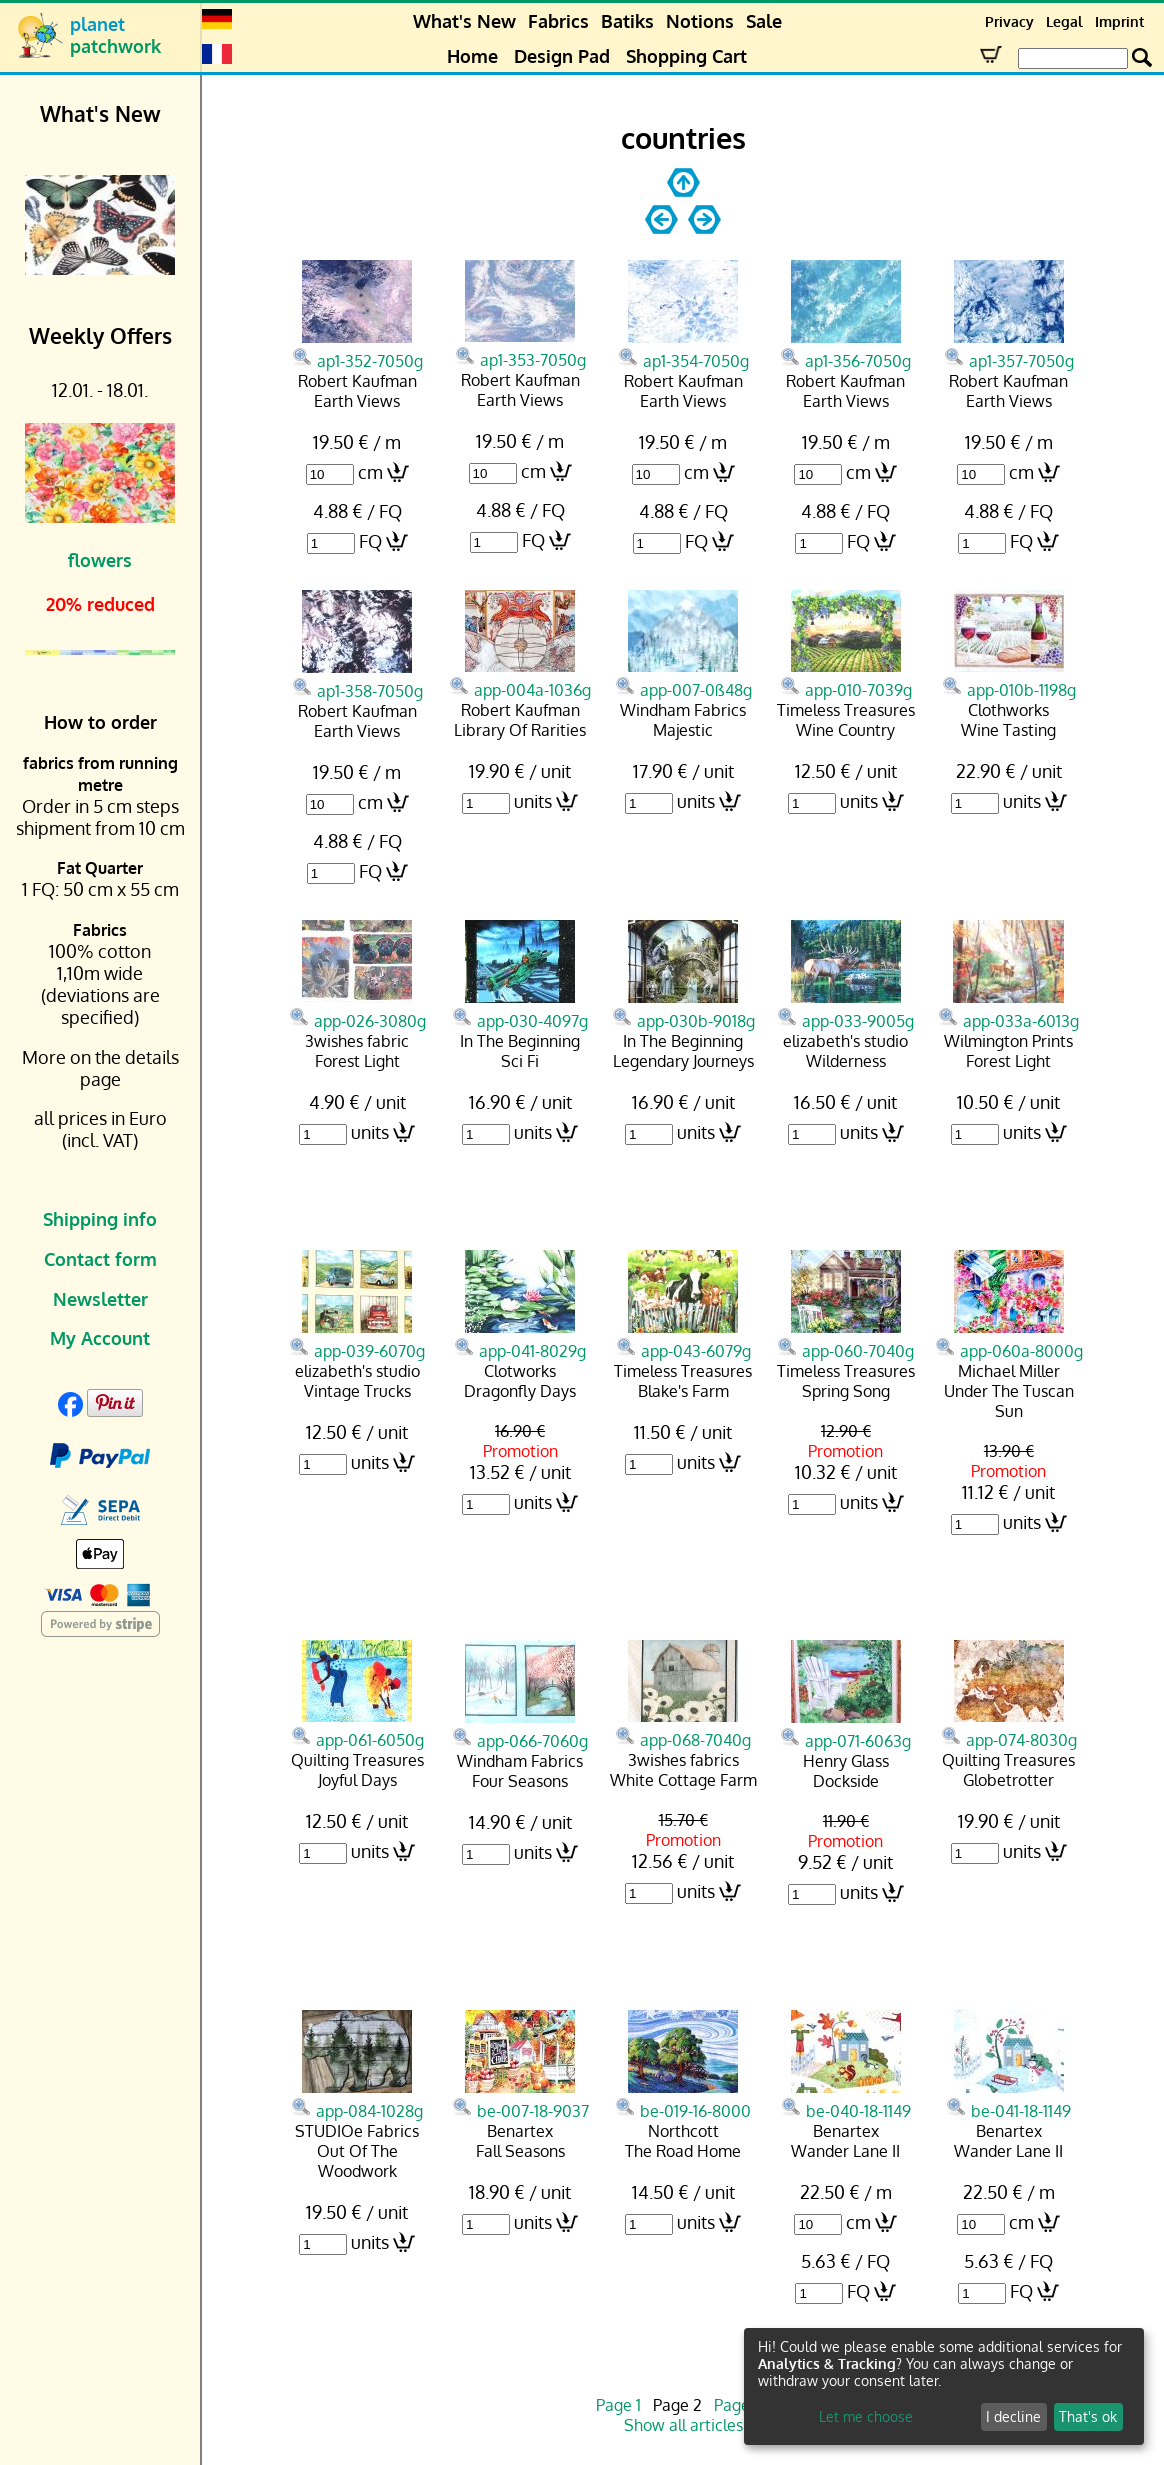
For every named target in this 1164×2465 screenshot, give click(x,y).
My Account (100, 1338)
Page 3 (738, 2405)
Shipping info (100, 1219)
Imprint (1119, 21)
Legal (1064, 21)
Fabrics (558, 21)
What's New (464, 21)
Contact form (100, 1259)
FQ (370, 541)
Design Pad (562, 56)
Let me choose (866, 2416)
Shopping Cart (686, 56)
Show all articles (683, 2425)
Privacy (1009, 21)
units (533, 801)
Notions (700, 21)
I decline (1013, 2416)
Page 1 (618, 2405)
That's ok (1088, 2416)
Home (472, 56)
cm (370, 472)
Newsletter (100, 1299)
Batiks (627, 21)
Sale (764, 21)
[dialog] (944, 2386)
